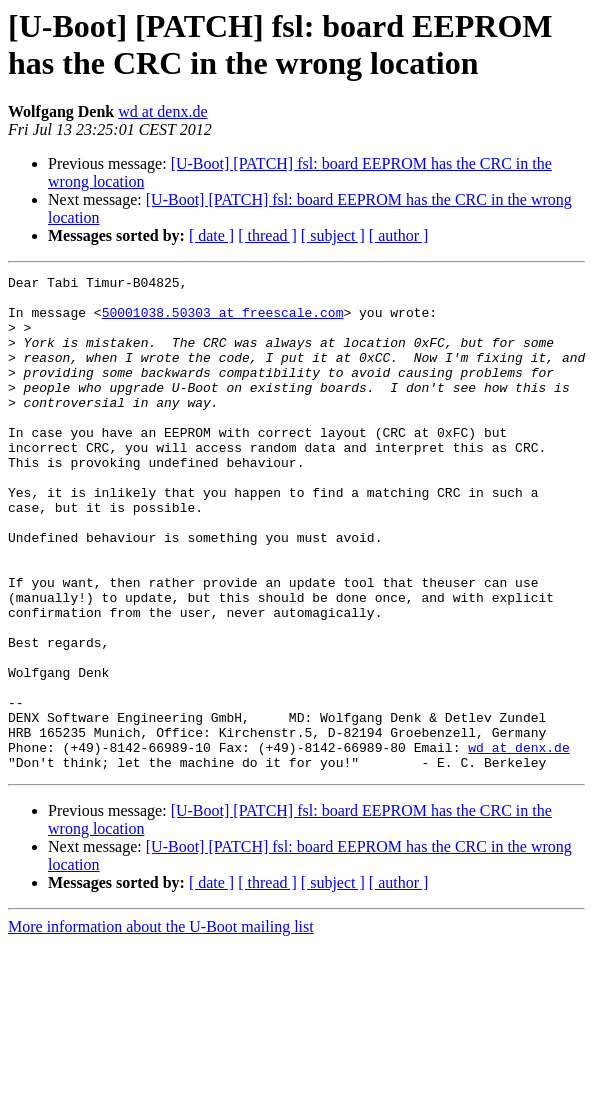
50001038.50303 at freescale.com (223, 321)
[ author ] (399, 235)
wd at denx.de (162, 111)
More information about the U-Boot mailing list (161, 1025)
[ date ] (211, 235)
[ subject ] (333, 235)
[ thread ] (267, 235)
